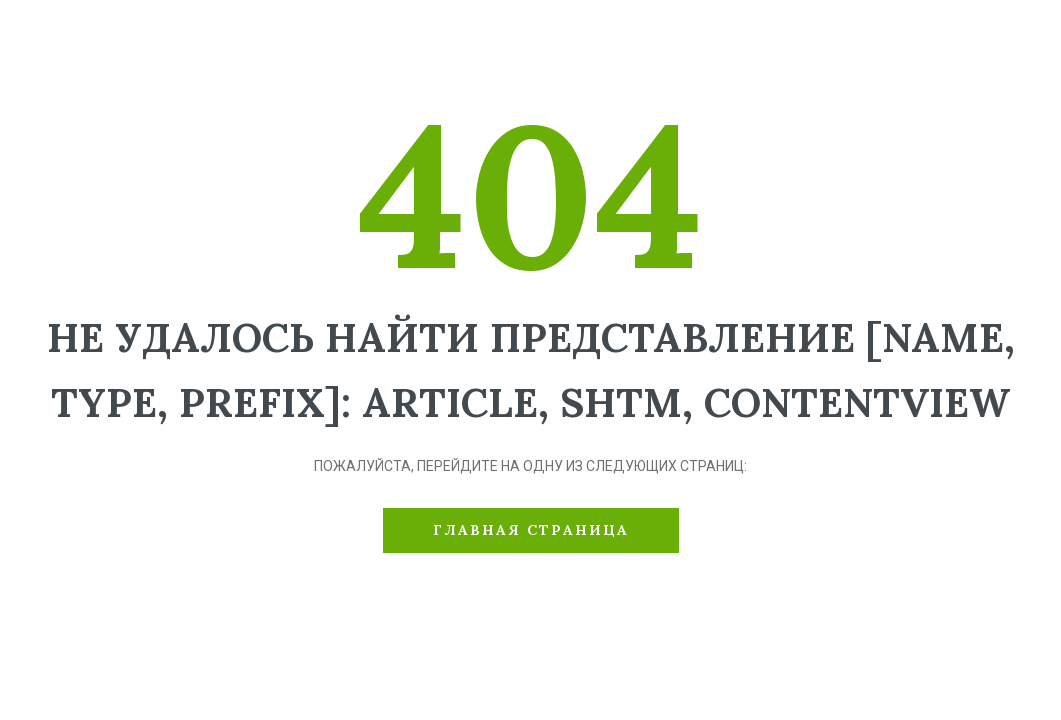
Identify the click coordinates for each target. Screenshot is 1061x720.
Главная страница (531, 530)
